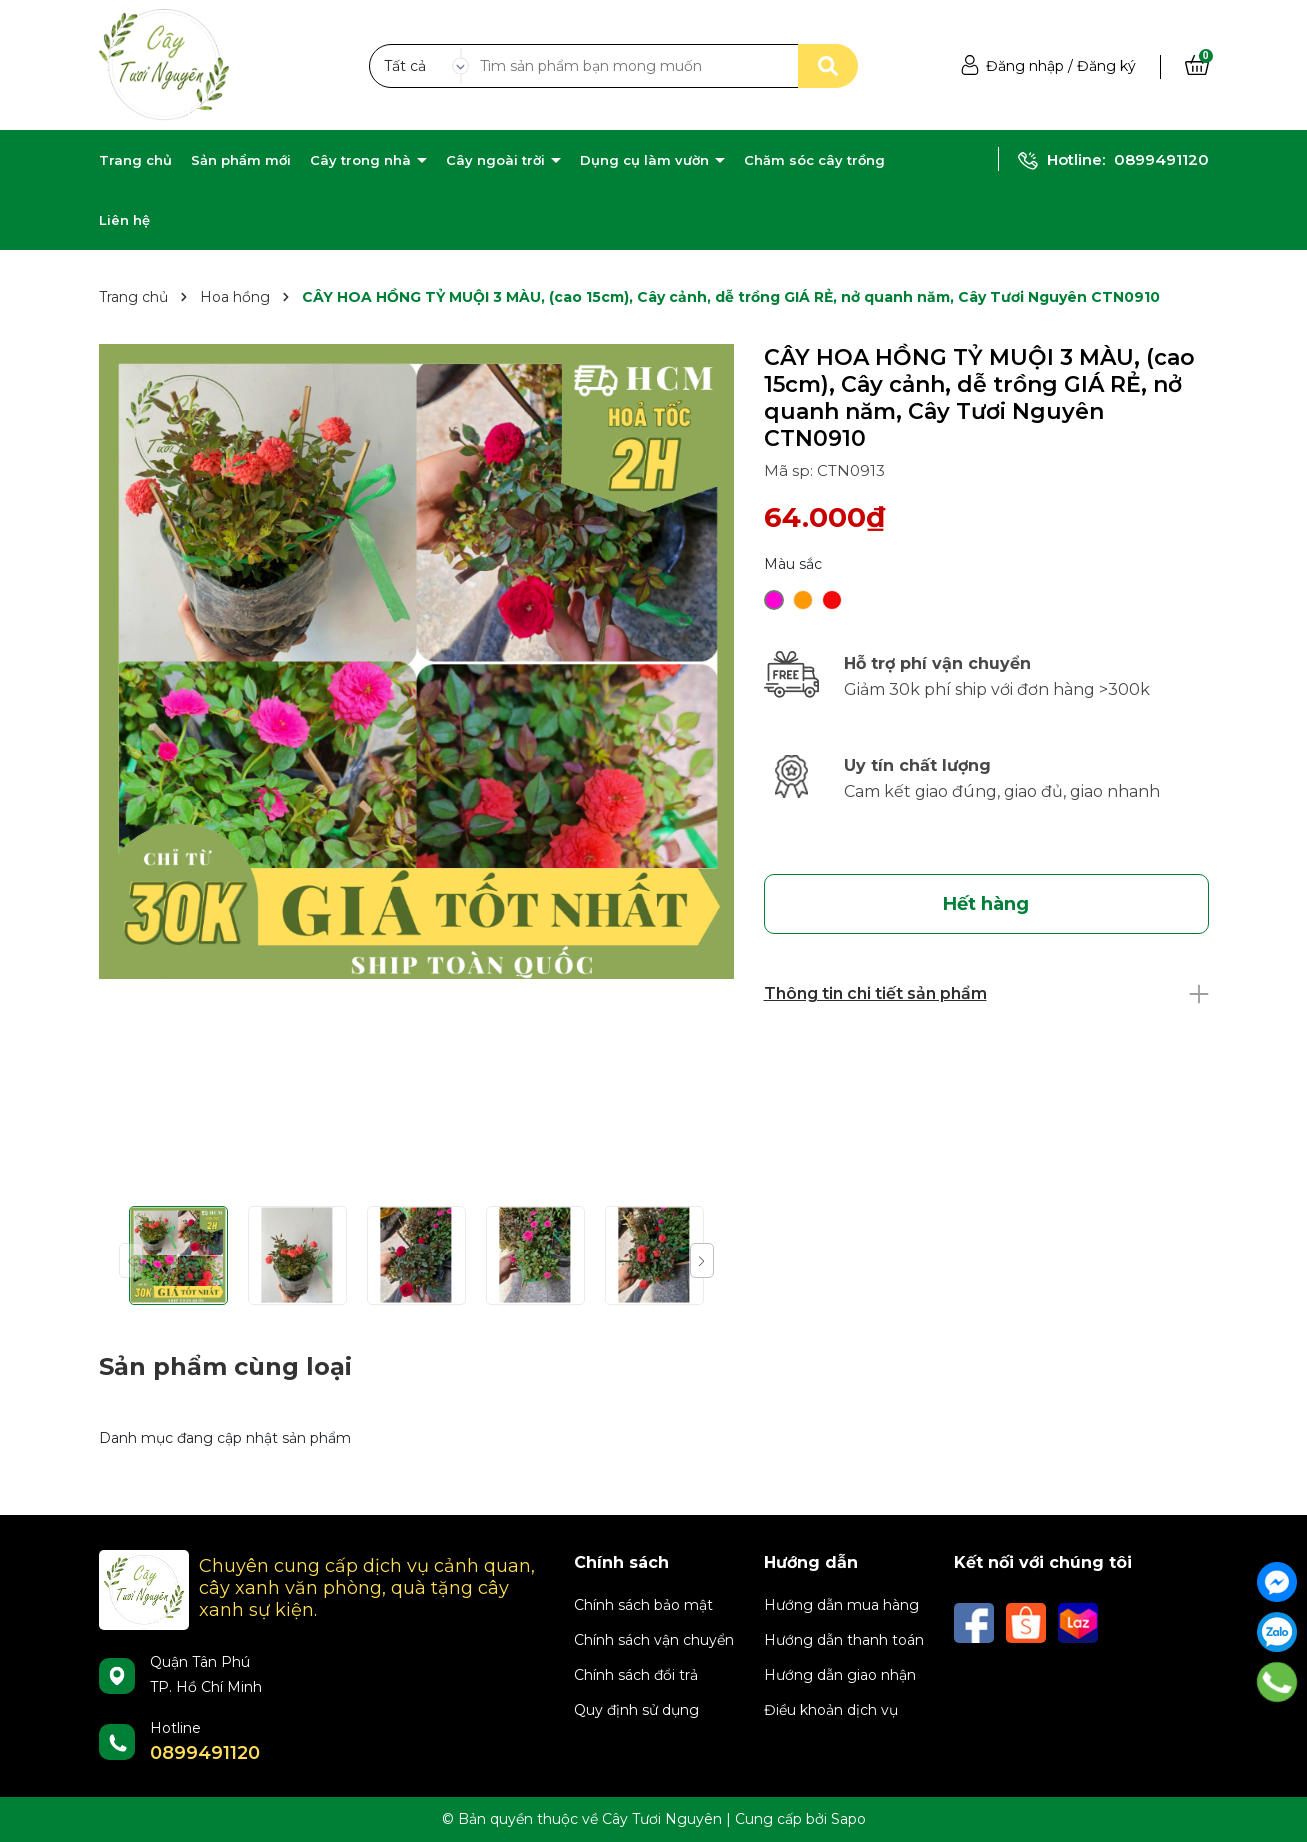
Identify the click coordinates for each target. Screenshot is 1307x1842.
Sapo (848, 1819)
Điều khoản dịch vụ (831, 1710)
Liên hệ (124, 220)
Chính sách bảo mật (643, 1605)
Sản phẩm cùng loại (225, 1366)
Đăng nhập (1025, 66)
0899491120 (1161, 159)
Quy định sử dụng (636, 1710)
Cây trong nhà (362, 160)
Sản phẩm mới (241, 160)
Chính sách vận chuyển (654, 1640)
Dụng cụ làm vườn (646, 160)
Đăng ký (1106, 66)
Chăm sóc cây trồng (814, 160)
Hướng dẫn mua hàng (841, 1605)
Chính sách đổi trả (636, 1675)
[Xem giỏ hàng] (1197, 66)
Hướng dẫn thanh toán (844, 1640)
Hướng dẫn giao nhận (840, 1675)
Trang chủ (135, 160)
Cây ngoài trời (497, 160)
